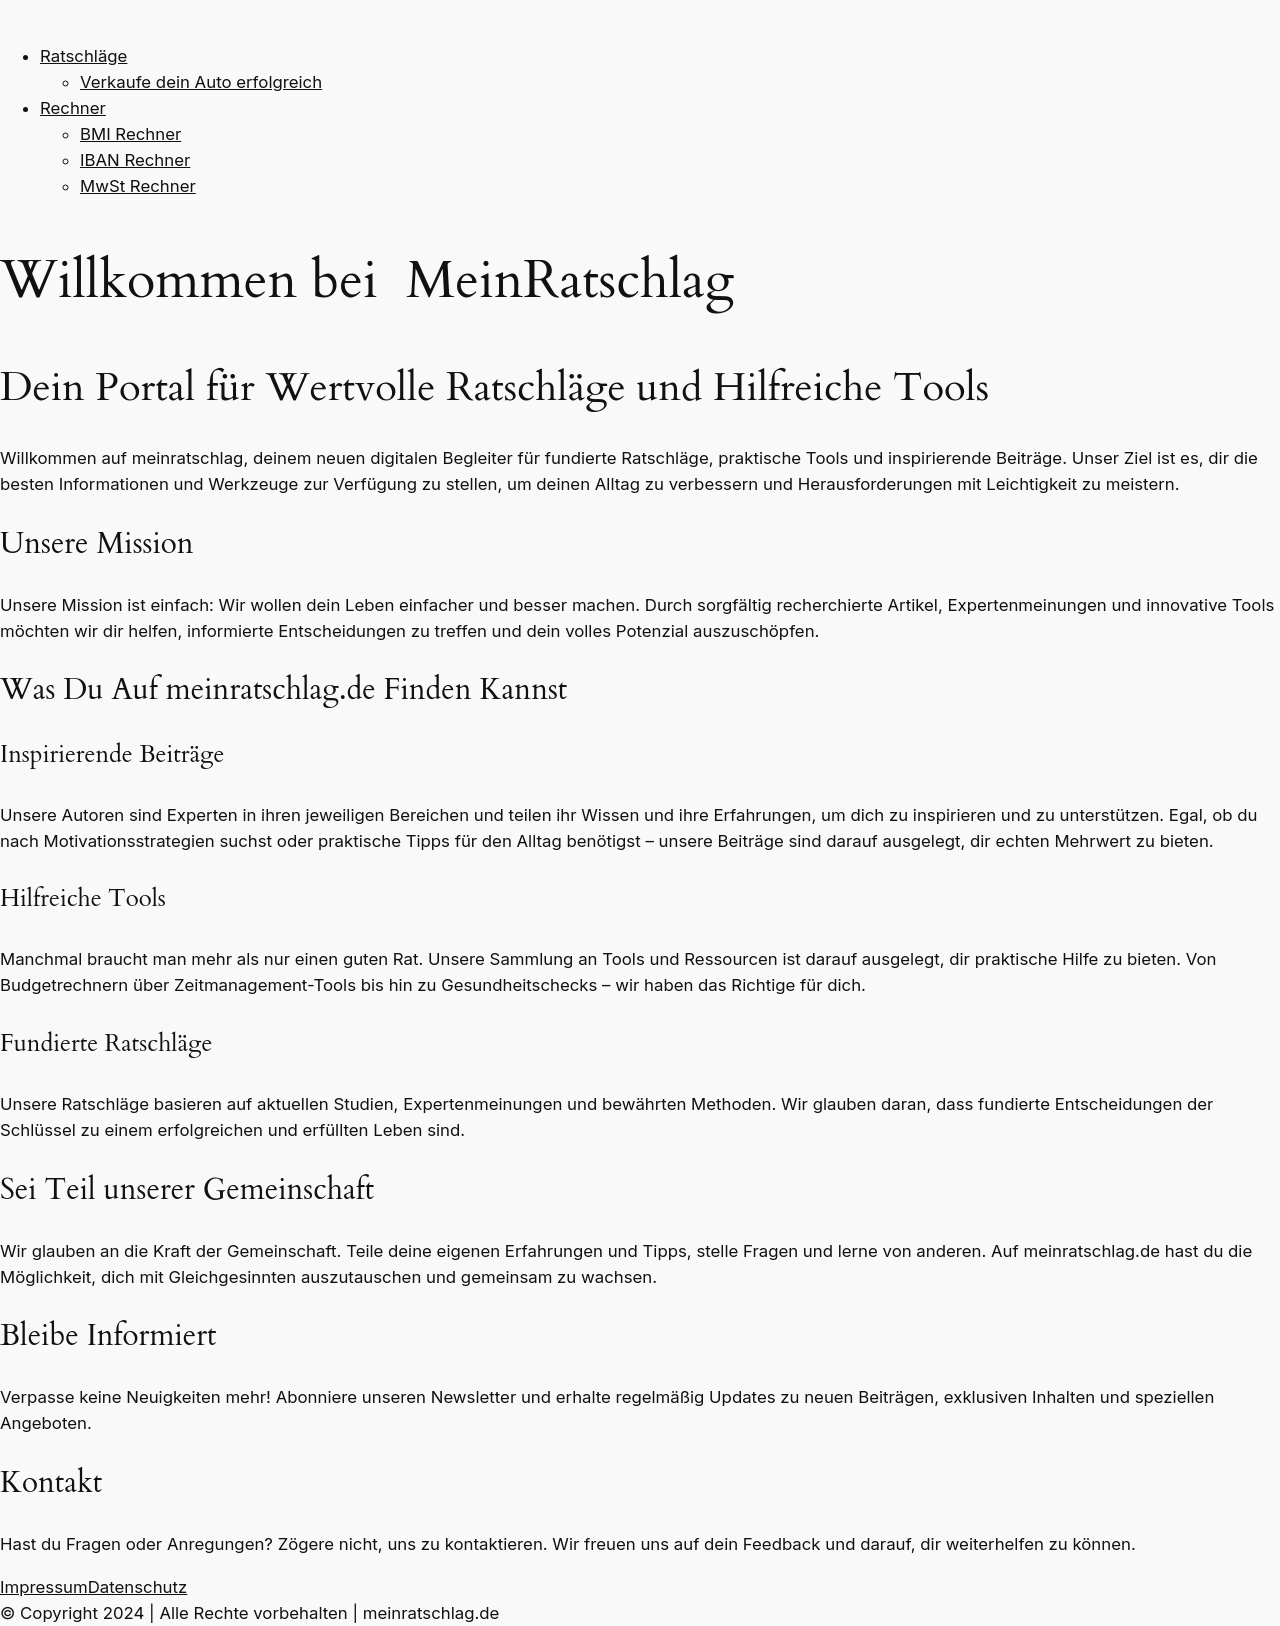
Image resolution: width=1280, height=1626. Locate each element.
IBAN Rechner (135, 160)
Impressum (44, 1587)
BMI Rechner (130, 134)
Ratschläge (83, 56)
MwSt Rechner (138, 186)
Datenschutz (138, 1587)
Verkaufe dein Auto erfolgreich (201, 82)
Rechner (73, 108)
